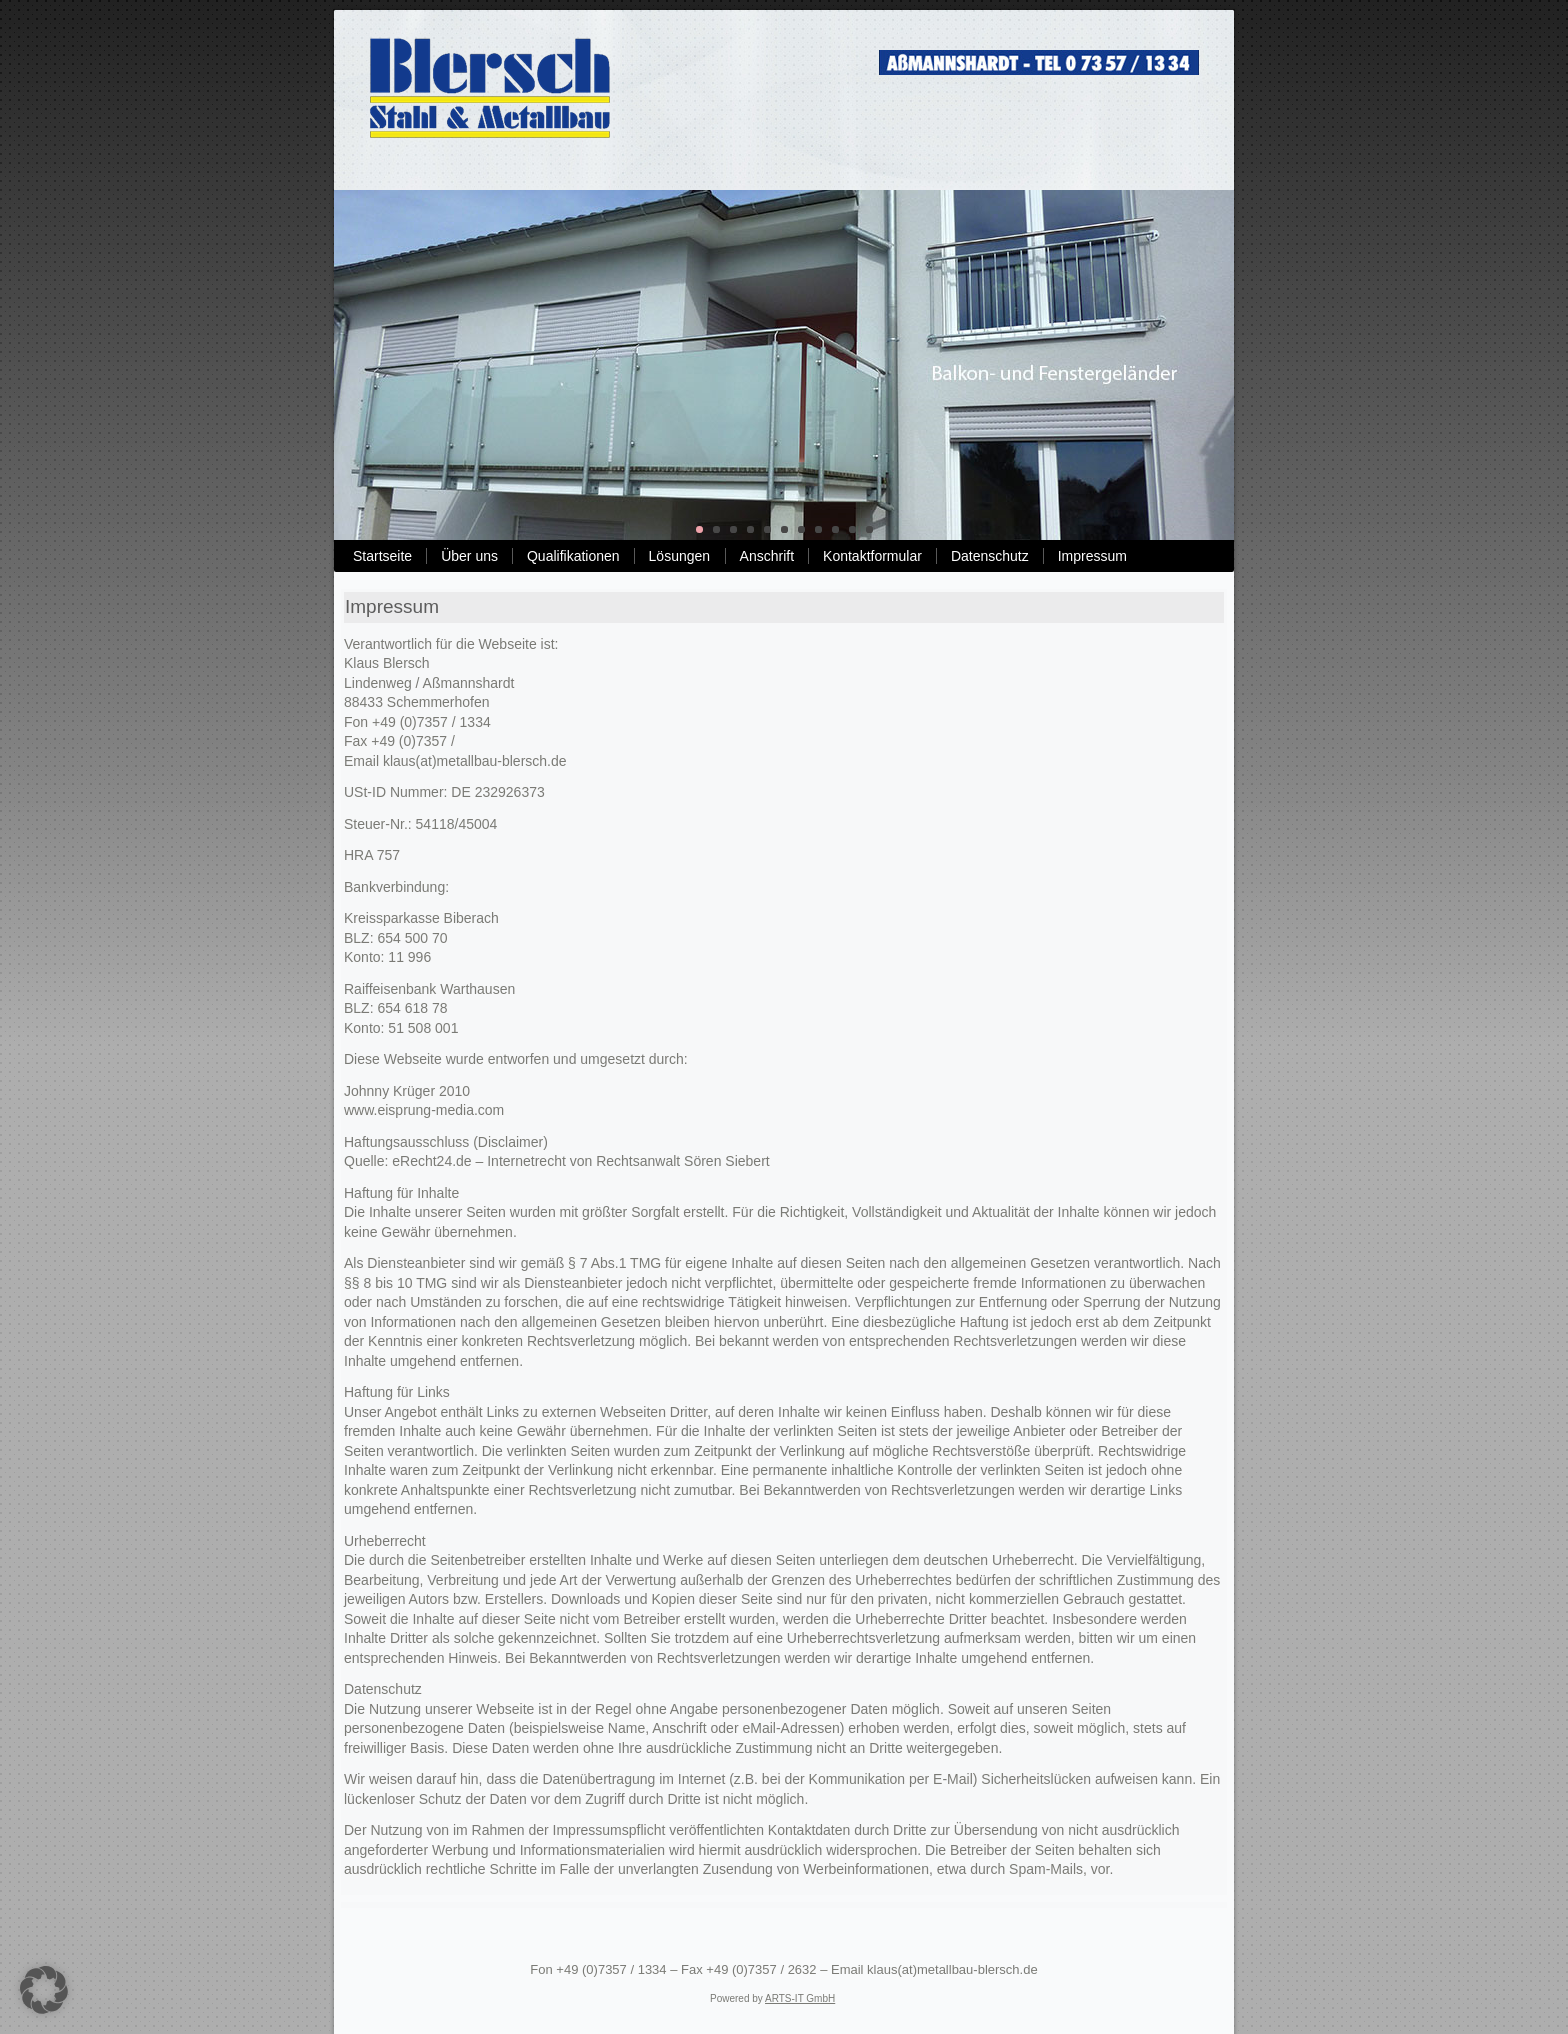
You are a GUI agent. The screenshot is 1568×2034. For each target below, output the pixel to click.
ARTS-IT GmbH (800, 1998)
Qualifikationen (573, 556)
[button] (44, 1990)
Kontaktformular (872, 556)
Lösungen (680, 556)
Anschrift (767, 556)
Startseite (382, 556)
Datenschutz (990, 556)
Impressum (1092, 556)
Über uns (469, 556)
